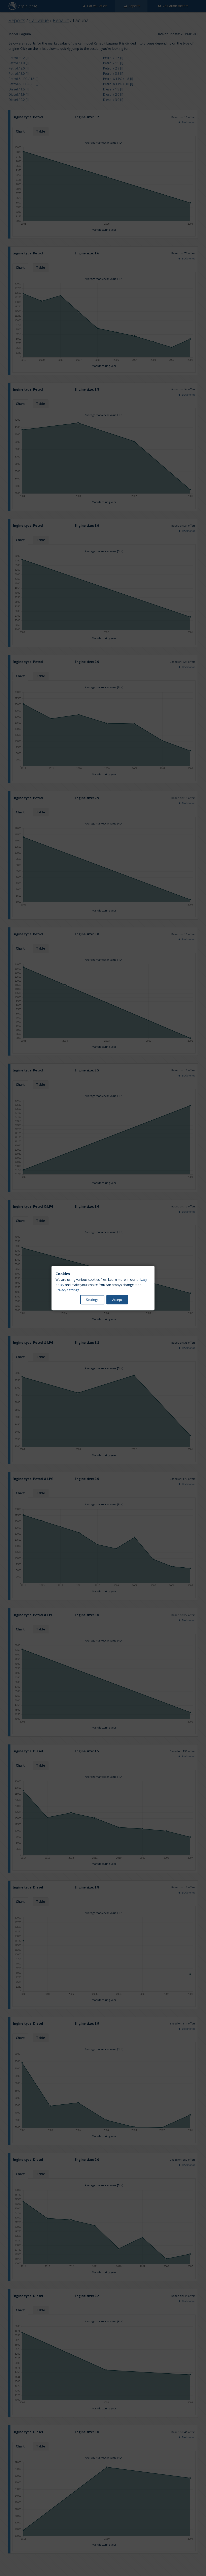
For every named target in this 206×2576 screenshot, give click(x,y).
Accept (117, 1299)
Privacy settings (67, 1290)
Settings (92, 1299)
